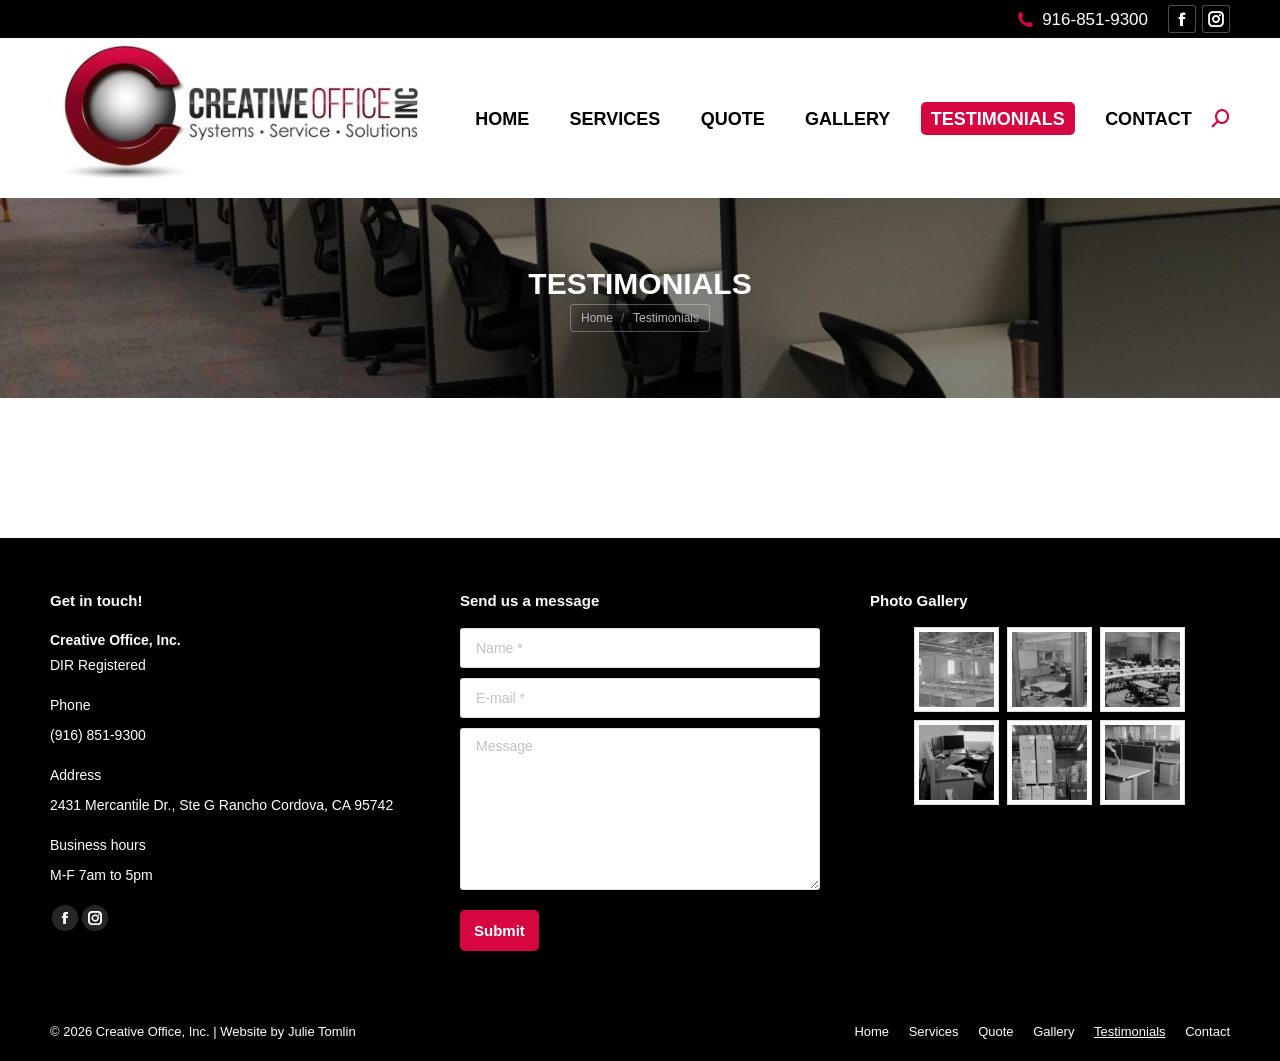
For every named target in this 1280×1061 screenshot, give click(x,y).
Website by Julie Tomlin (287, 1031)
